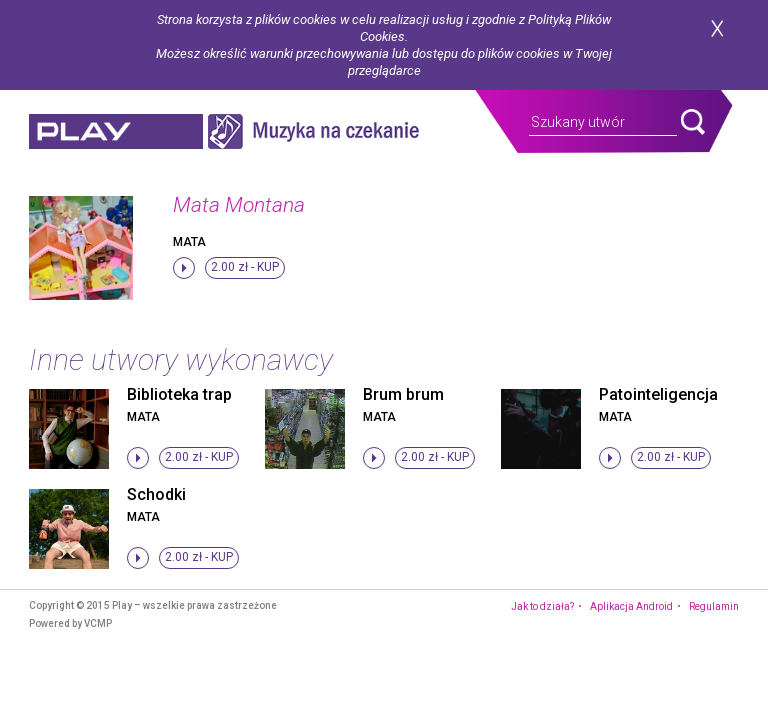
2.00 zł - (245, 267)
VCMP (98, 623)
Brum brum (403, 394)
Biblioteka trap (179, 394)
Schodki (156, 494)
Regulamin (714, 606)
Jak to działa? (542, 606)
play (116, 131)
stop (184, 268)
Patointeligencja (658, 394)
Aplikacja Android (631, 606)
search (693, 122)
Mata (189, 242)
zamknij (717, 28)
